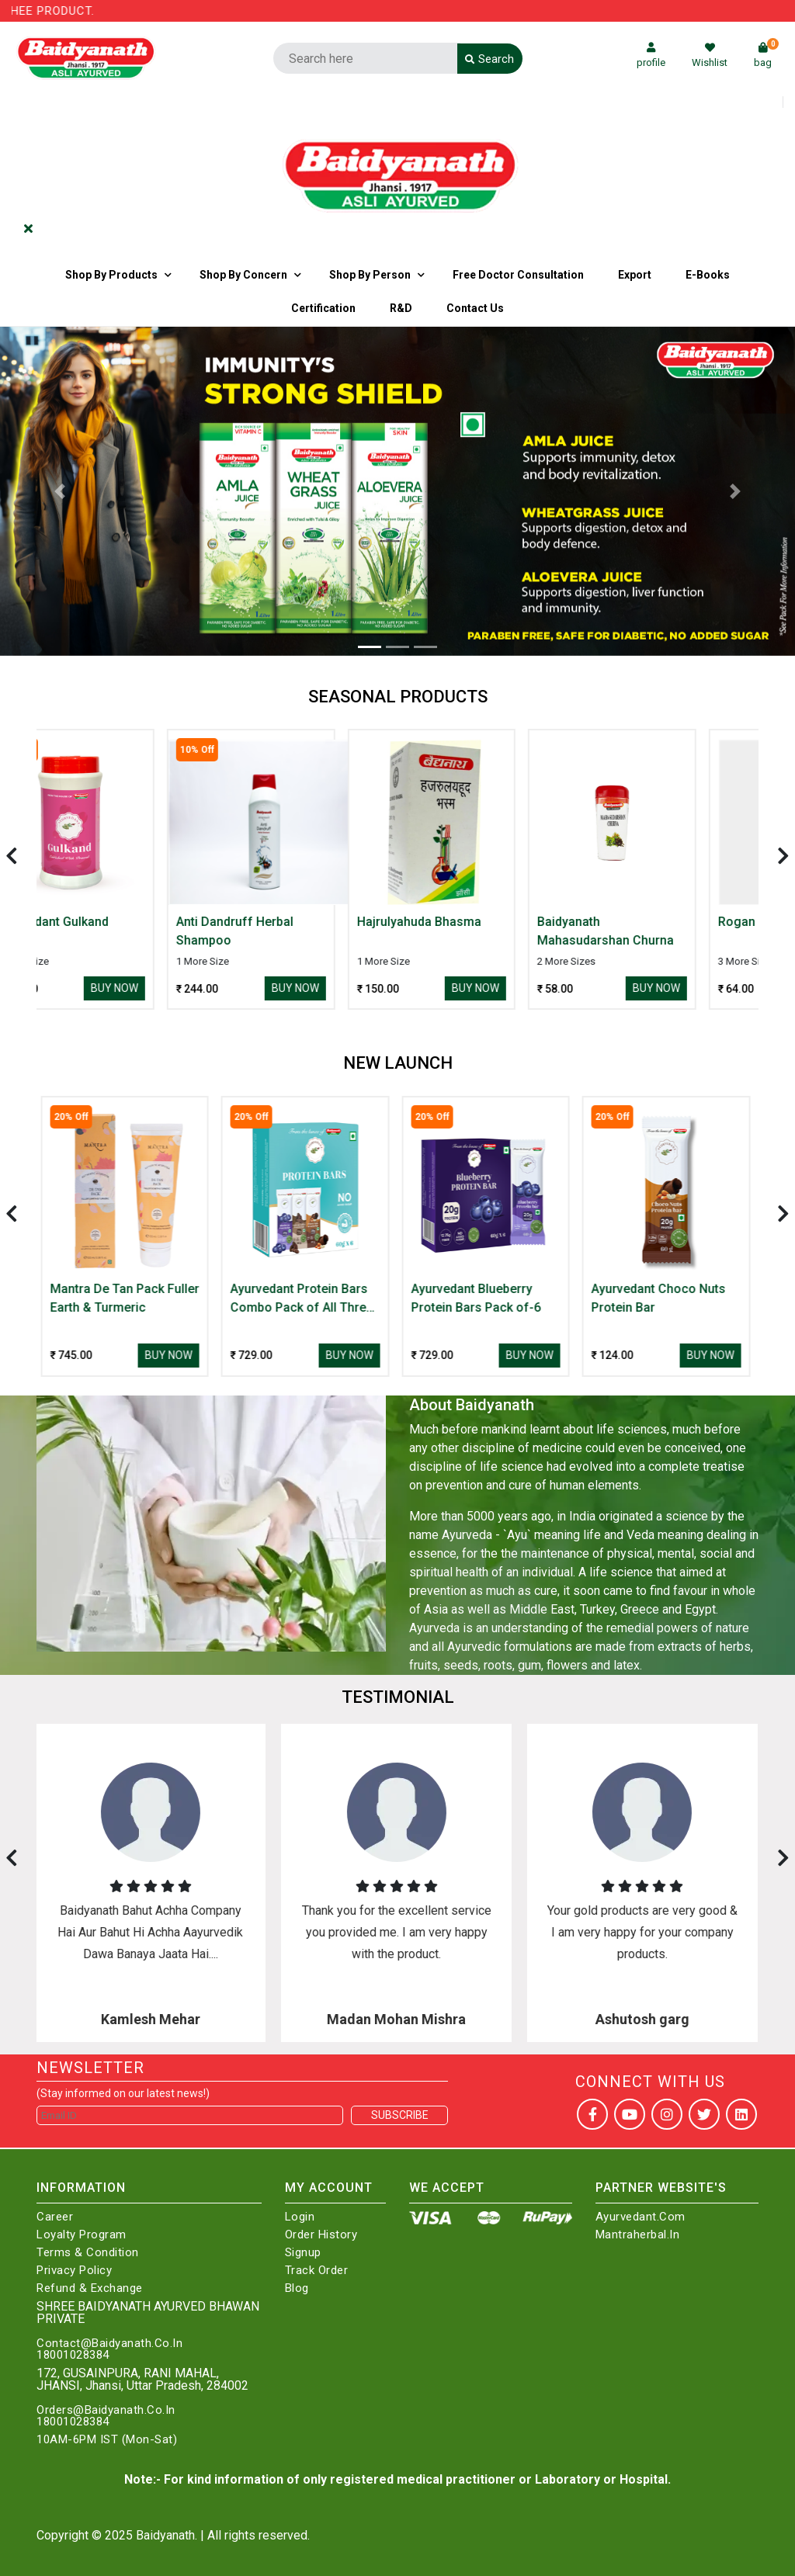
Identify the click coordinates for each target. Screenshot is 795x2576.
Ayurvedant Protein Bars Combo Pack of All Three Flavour (304, 1299)
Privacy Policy (74, 2270)
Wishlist (709, 55)
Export (634, 275)
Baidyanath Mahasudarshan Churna (662, 931)
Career (54, 2217)
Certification (323, 308)
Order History (321, 2235)
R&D (401, 308)
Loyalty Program (81, 2235)
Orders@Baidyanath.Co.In (105, 2410)
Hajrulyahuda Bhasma (476, 921)
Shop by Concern (243, 275)
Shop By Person (370, 275)
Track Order (317, 2270)
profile (651, 55)
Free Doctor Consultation (518, 275)
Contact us (475, 308)
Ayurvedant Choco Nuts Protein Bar (661, 1298)
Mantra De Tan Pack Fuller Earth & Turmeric (127, 1298)
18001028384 (72, 2355)
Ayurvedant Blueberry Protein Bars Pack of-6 (478, 1298)
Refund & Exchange (89, 2288)
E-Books (708, 275)
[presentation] (11, 855)
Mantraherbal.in (637, 2235)
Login (300, 2217)
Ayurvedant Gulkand (109, 921)
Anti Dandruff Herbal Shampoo (291, 931)
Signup (303, 2253)
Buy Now (171, 988)
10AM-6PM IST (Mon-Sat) (106, 2440)
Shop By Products (111, 275)
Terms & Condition (87, 2253)
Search (489, 59)
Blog (297, 2288)
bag (766, 55)
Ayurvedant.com (640, 2217)
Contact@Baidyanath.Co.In (109, 2343)
